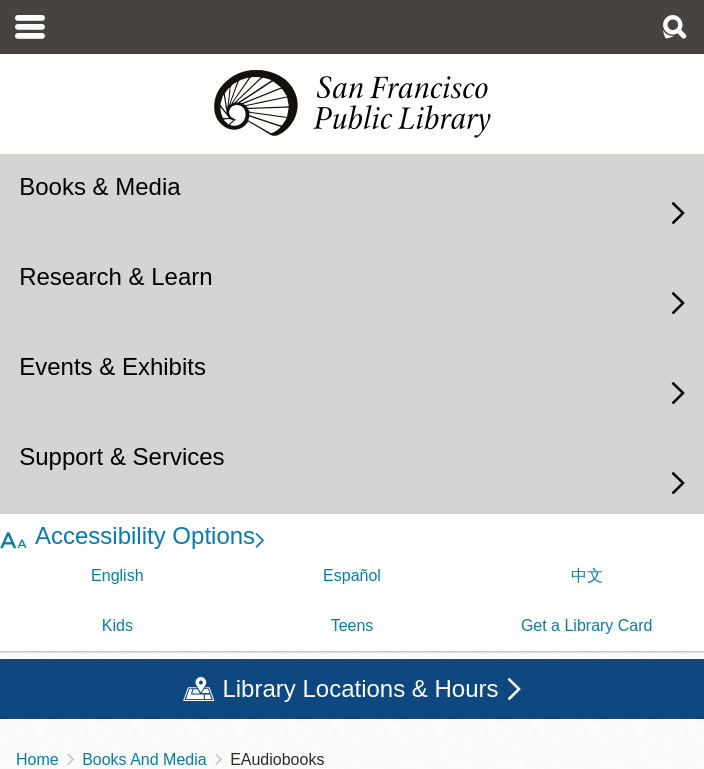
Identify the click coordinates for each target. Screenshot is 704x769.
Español (352, 575)
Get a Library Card (587, 625)
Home (37, 759)
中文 (587, 575)
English (117, 575)
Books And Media (144, 759)
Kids (117, 625)
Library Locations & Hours (360, 688)
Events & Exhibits (112, 366)
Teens (352, 625)
